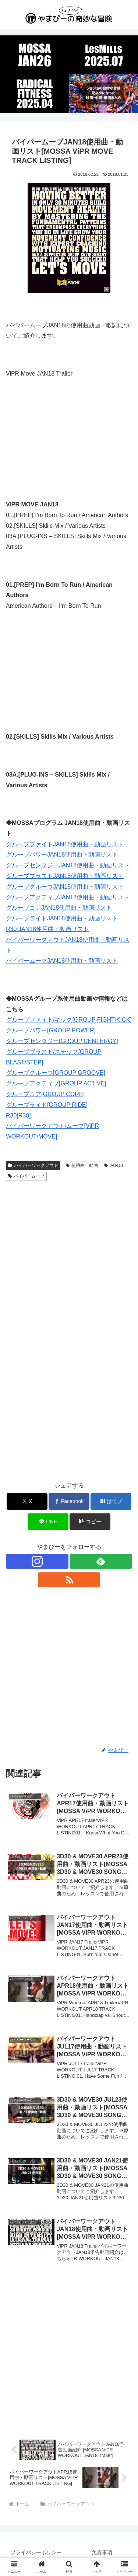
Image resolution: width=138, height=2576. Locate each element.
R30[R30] (18, 1115)
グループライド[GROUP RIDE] (47, 1105)
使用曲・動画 (82, 1165)
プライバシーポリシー (36, 2552)
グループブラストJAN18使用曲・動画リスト (65, 876)
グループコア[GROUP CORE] (45, 1094)
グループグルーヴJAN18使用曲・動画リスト (65, 886)
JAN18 (113, 1165)
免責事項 (102, 2552)
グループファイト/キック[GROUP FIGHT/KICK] (69, 1020)
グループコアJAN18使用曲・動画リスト (59, 907)
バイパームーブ (26, 1176)
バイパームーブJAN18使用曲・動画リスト (62, 961)
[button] (90, 1521)
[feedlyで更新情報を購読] (101, 1561)
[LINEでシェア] (48, 1521)
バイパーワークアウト (33, 1165)
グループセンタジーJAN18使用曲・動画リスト (68, 865)
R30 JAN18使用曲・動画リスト (47, 929)
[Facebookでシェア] (69, 1501)
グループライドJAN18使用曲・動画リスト (62, 918)
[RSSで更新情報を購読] (69, 1579)
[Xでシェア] (27, 1501)
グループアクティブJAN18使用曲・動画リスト (68, 897)
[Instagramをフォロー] (37, 1561)
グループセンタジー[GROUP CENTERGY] (62, 1041)
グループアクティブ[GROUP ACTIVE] (56, 1083)
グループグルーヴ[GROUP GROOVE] (55, 1073)
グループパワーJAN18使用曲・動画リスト (62, 854)
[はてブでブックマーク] (111, 1501)
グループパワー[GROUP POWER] (51, 1030)
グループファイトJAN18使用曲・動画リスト (65, 844)
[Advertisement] (69, 1257)
